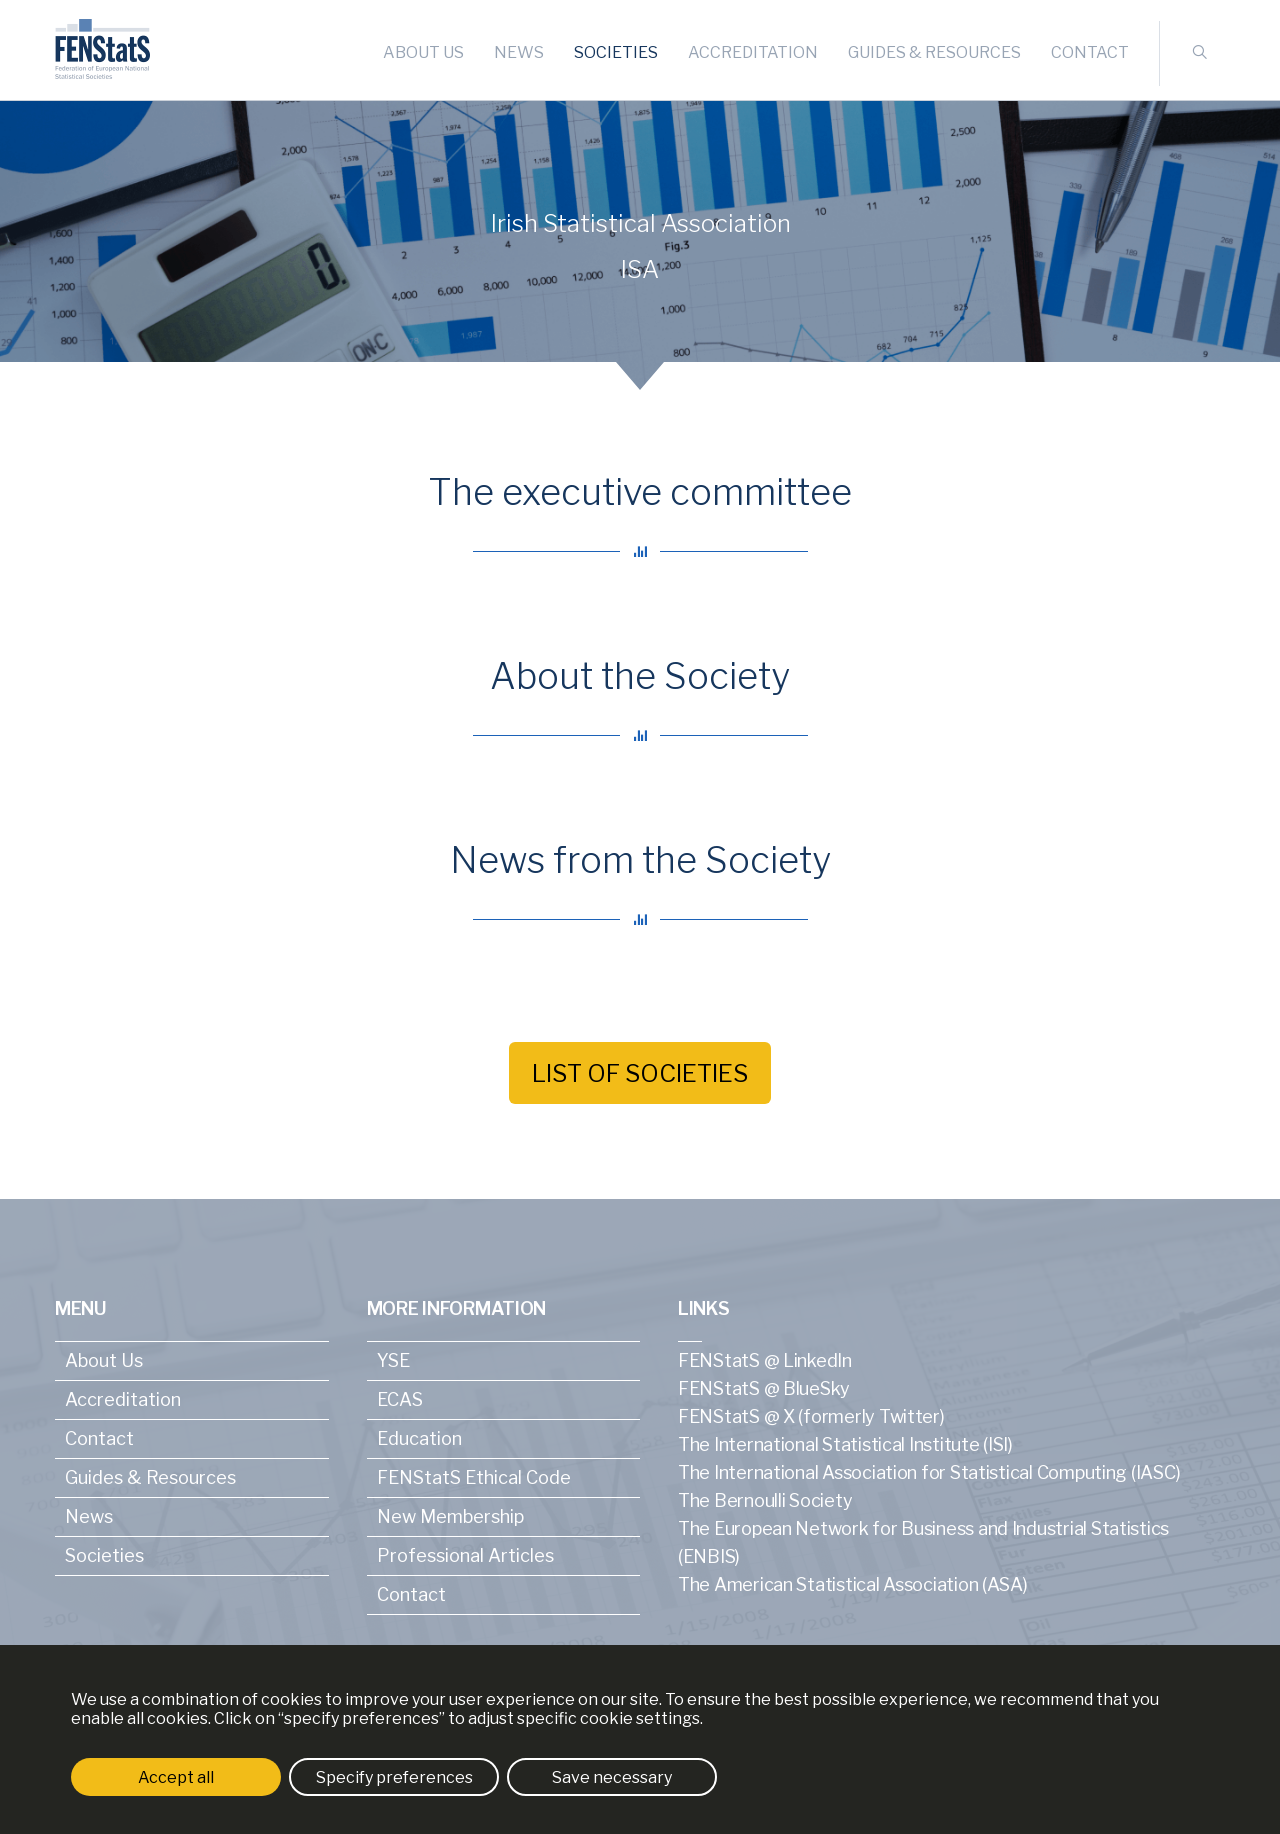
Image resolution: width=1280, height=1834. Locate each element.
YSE (393, 1360)
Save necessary (612, 1777)
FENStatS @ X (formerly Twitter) (811, 1416)
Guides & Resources (934, 52)
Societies (616, 52)
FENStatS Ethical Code (474, 1477)
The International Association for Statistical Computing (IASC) (929, 1472)
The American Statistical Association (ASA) (853, 1584)
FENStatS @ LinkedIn (765, 1360)
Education (419, 1438)
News (519, 52)
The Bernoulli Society (765, 1500)
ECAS (400, 1399)
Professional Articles (465, 1555)
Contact (1090, 52)
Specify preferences (394, 1777)
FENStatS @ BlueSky (764, 1388)
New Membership (450, 1516)
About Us (423, 52)
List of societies (640, 1073)
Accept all (176, 1777)
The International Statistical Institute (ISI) (845, 1444)
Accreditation (753, 52)
